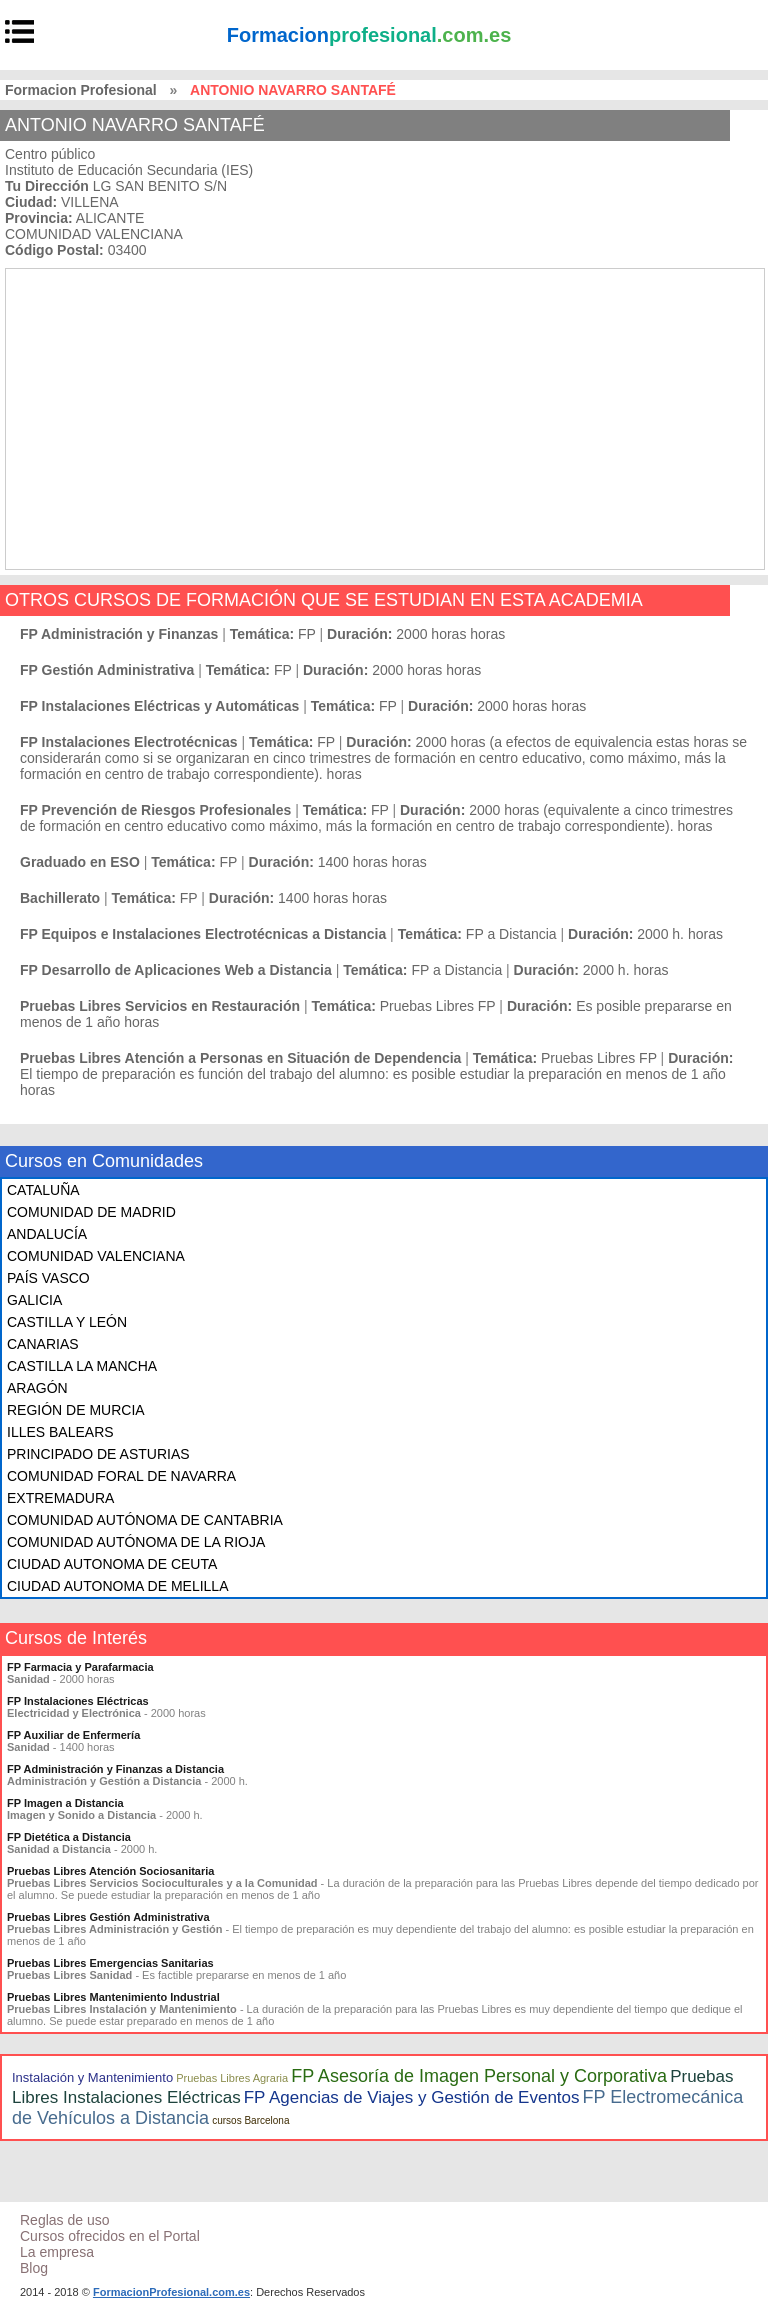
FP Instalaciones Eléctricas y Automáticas (159, 706)
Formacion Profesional (81, 90)
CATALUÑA (43, 1190)
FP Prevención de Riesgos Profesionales (155, 810)
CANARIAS (43, 1344)
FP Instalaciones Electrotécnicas (129, 742)
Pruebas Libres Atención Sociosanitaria (110, 1871)
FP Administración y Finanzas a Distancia (115, 1769)
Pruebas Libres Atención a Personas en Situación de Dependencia (240, 1058)
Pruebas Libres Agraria (232, 2078)
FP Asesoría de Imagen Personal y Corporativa (479, 2076)
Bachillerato (60, 898)
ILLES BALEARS (60, 1432)
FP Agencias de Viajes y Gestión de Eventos (412, 2097)
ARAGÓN (37, 1388)
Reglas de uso (65, 2220)
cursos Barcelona (250, 2120)
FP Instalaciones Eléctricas (78, 1701)
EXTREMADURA (60, 1498)
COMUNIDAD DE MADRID (91, 1212)
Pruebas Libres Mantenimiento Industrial (113, 1997)
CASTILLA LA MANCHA (82, 1366)
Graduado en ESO (80, 862)
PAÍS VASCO (48, 1278)
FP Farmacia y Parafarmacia (80, 1667)
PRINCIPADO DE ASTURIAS (98, 1454)
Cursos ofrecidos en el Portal (110, 2236)
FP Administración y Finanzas (119, 634)
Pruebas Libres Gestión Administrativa (108, 1917)
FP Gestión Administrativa (107, 670)
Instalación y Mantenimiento (92, 2077)
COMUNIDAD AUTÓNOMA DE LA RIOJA (136, 1542)
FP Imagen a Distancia (65, 1803)
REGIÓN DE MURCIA (76, 1410)
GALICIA (34, 1300)
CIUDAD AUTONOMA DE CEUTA (112, 1564)
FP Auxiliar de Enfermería (73, 1735)
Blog (34, 2268)
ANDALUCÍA (47, 1234)
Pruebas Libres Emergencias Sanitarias (110, 1963)
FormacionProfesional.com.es (171, 2292)
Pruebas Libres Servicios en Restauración (160, 1006)
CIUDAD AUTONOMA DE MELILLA (117, 1586)
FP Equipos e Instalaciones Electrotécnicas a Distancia (203, 934)
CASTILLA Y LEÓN (67, 1322)
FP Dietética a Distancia (69, 1837)
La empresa (57, 2252)
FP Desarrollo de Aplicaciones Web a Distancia (176, 970)
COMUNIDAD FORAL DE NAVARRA (121, 1476)
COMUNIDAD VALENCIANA (96, 1256)
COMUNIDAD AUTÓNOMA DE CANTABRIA (145, 1520)
